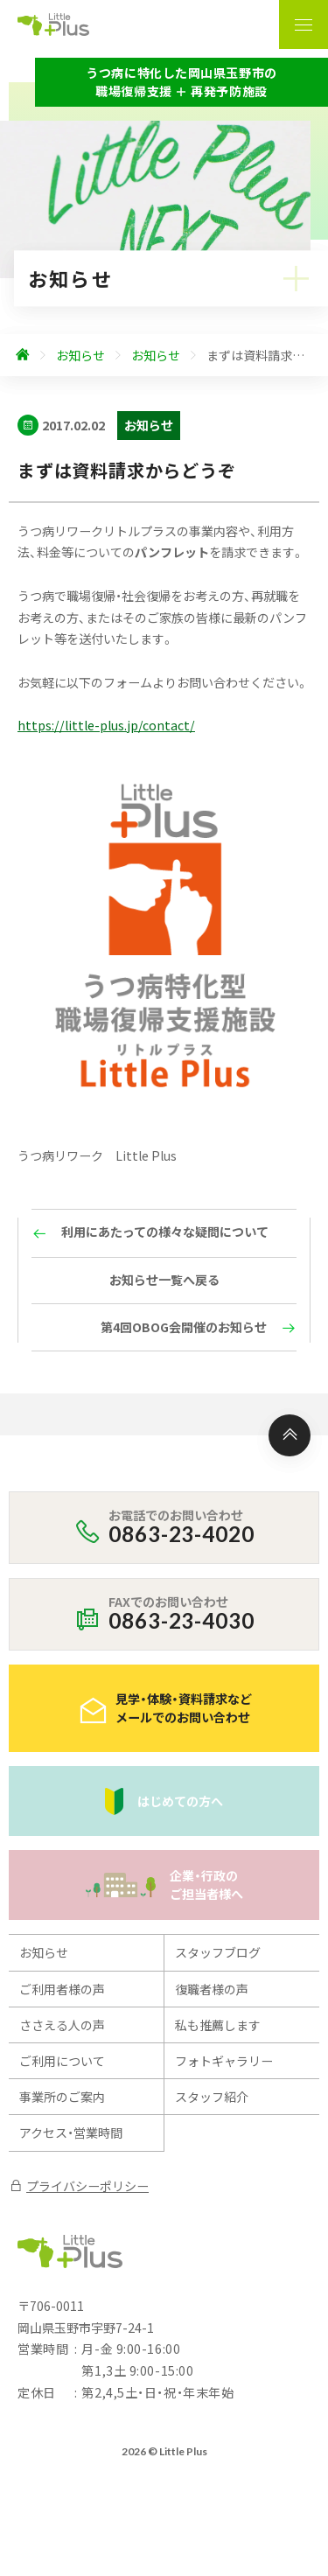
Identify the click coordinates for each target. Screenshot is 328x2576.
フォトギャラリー (224, 2061)
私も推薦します (218, 2025)
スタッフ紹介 (211, 2096)
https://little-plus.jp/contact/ (106, 725)
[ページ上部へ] (290, 1435)
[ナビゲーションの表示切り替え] (303, 24)
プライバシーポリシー (79, 2186)
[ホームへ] (23, 355)
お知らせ (43, 1952)
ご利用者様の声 (62, 1989)
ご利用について (62, 2061)
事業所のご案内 (62, 2096)
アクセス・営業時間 (70, 2132)
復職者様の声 (211, 1989)
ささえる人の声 (62, 2025)
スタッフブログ (218, 1952)
